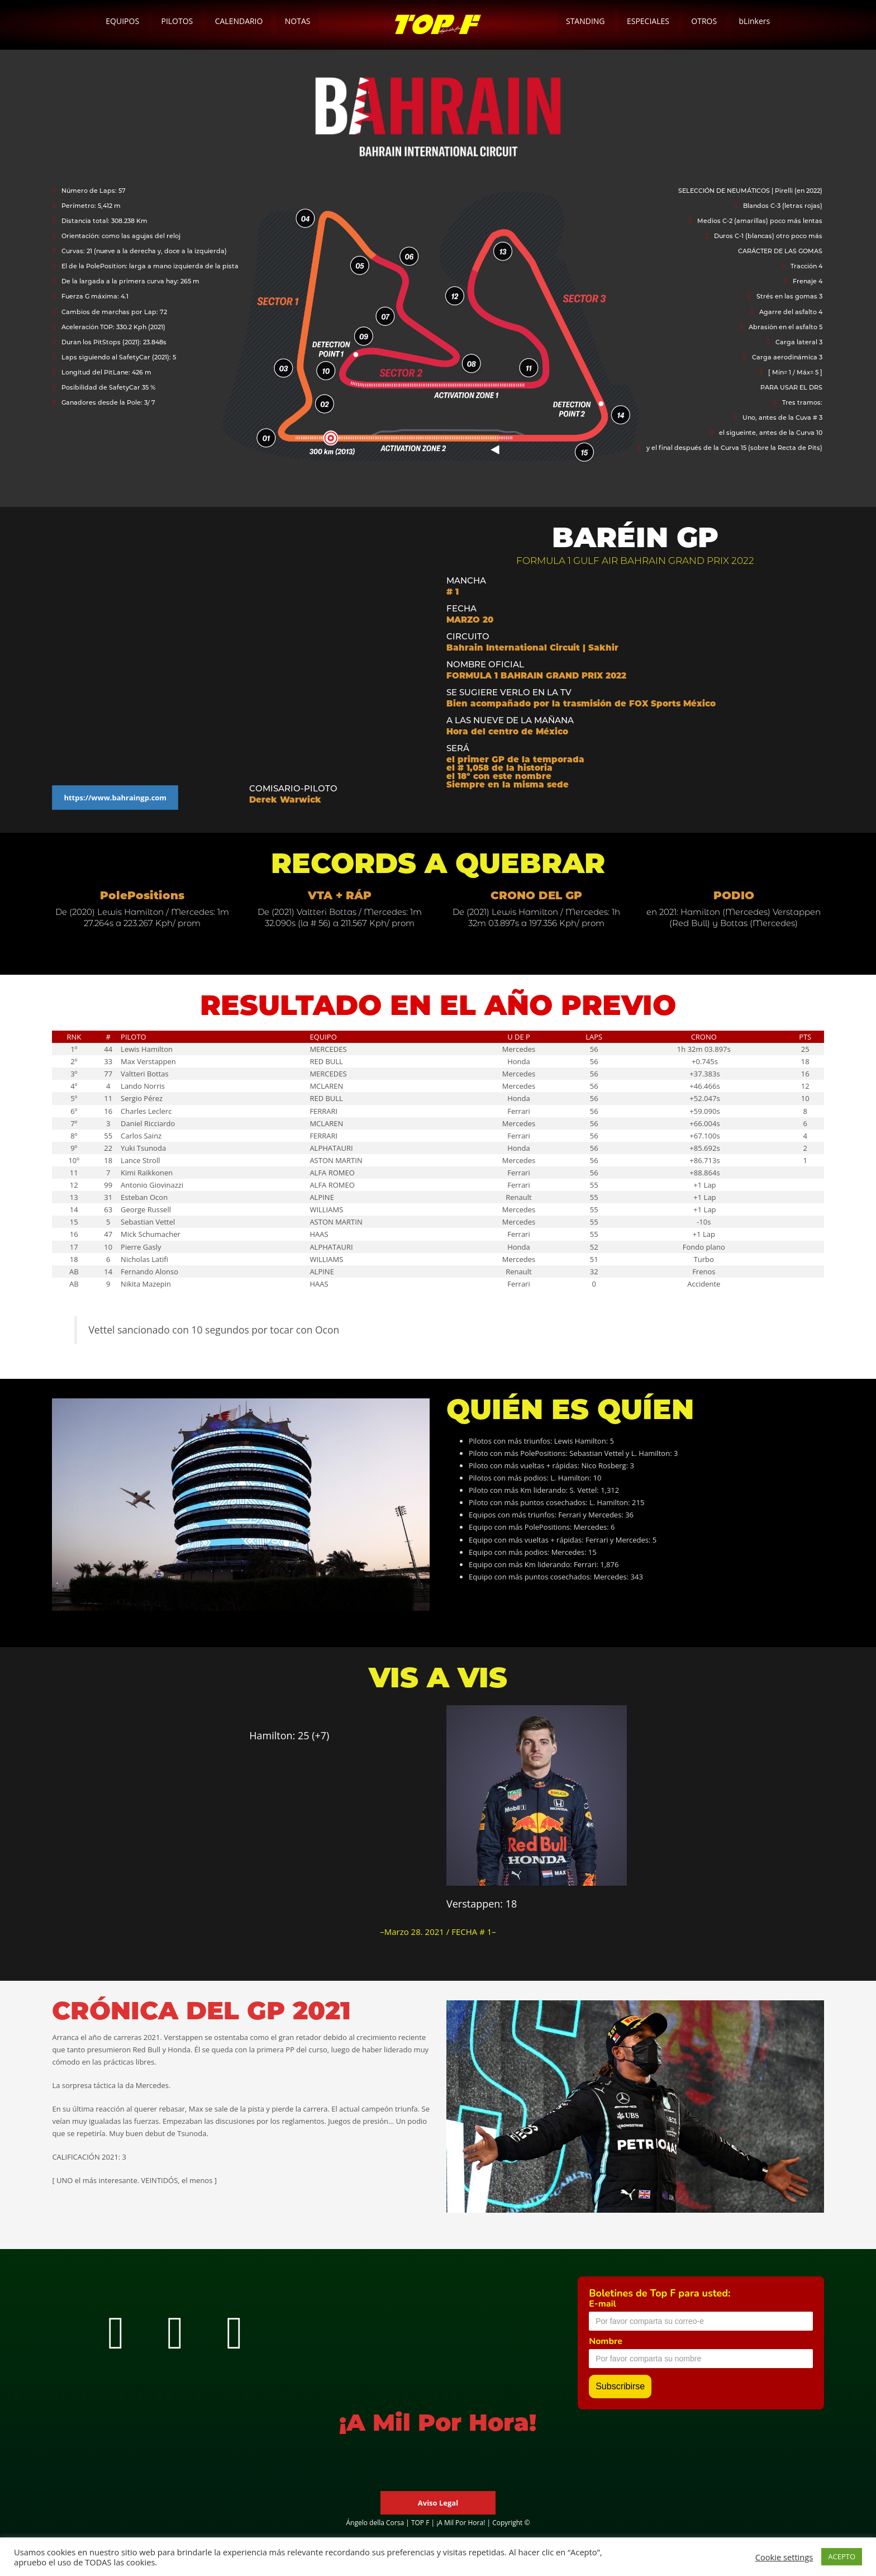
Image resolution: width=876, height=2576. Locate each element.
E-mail (602, 2304)
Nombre (605, 2341)
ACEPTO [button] (841, 2556)
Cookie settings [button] (784, 2557)
